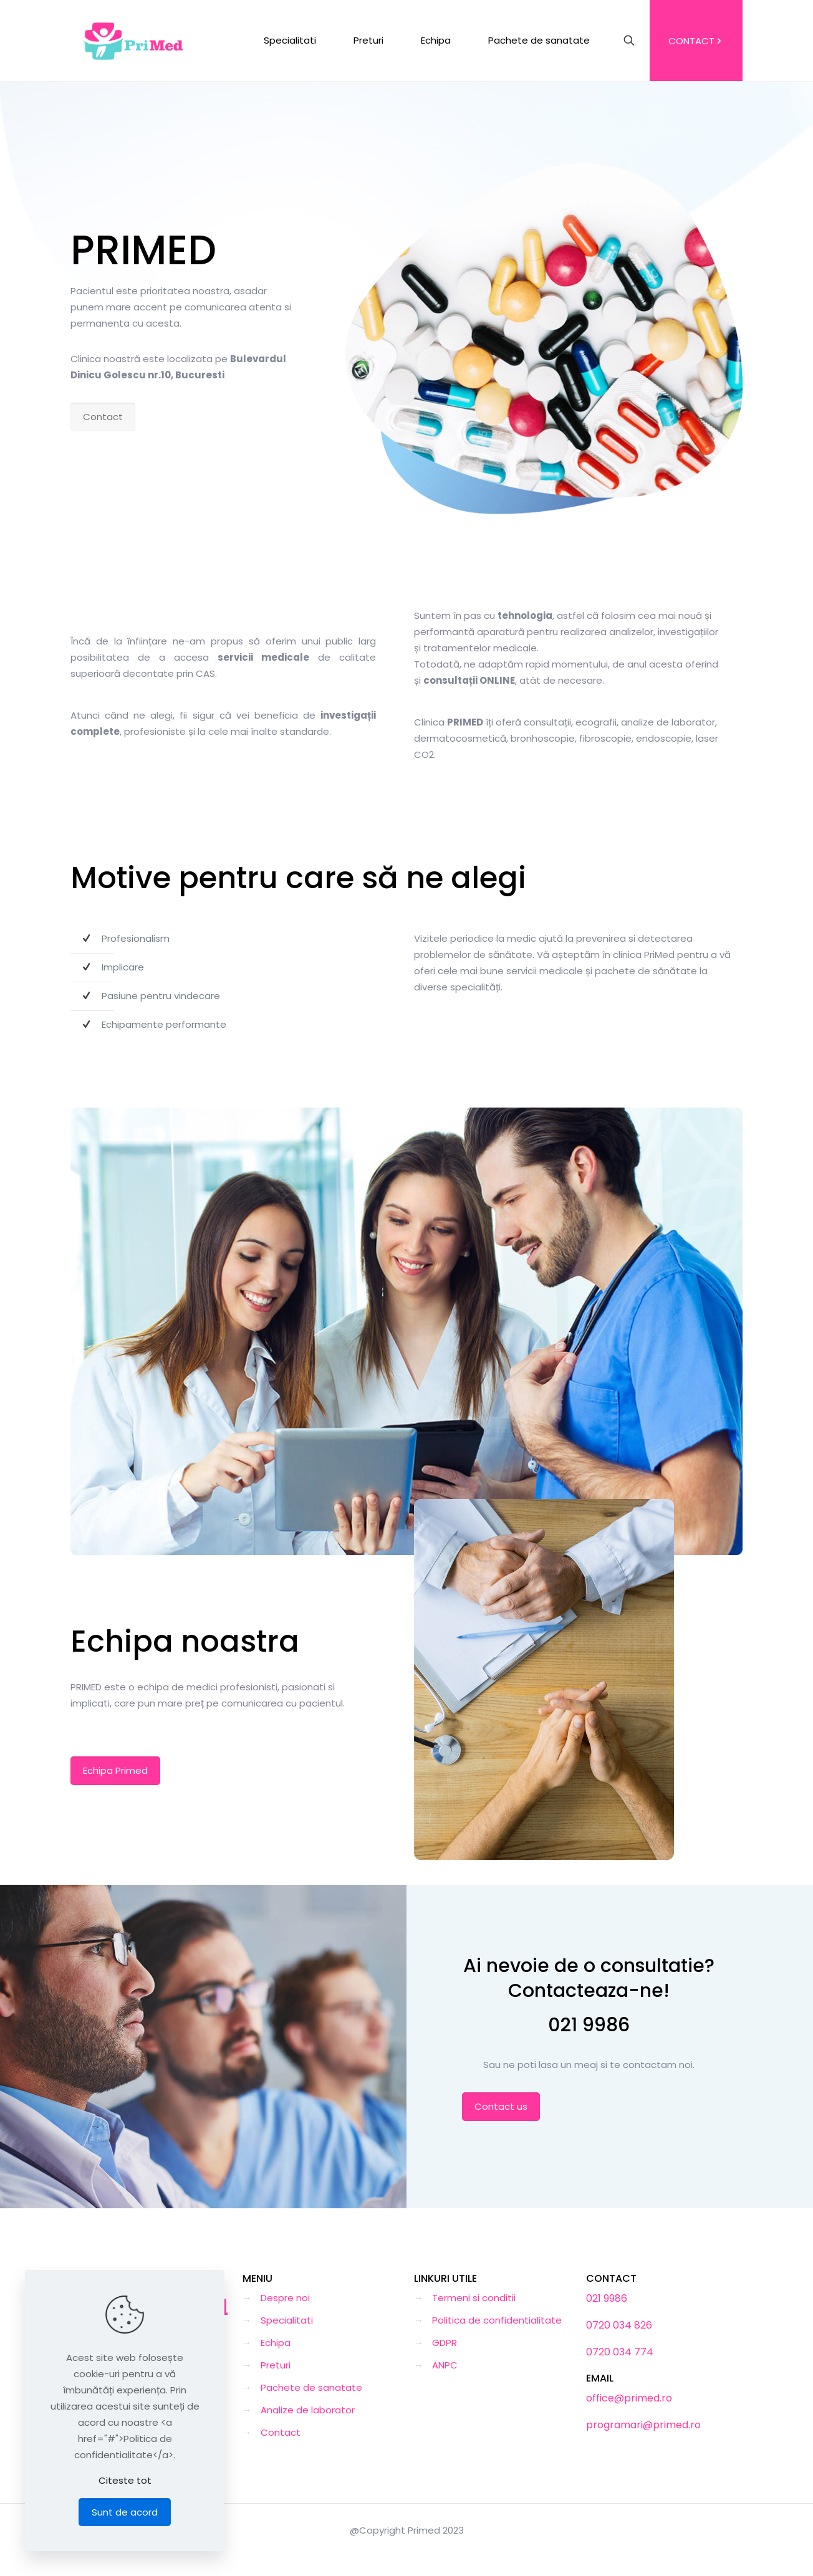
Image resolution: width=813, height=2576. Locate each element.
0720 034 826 (619, 2325)
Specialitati (287, 2320)
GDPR (444, 2342)
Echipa (276, 2342)
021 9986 (589, 2025)
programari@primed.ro (643, 2425)
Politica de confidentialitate (497, 2320)
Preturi (276, 2365)
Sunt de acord (125, 2512)
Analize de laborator (308, 2409)
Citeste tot (125, 2480)
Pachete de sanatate (311, 2387)
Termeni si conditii (474, 2297)
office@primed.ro (629, 2398)
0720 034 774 (619, 2352)
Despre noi (285, 2297)
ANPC (445, 2365)
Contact (281, 2432)
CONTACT (696, 40)
